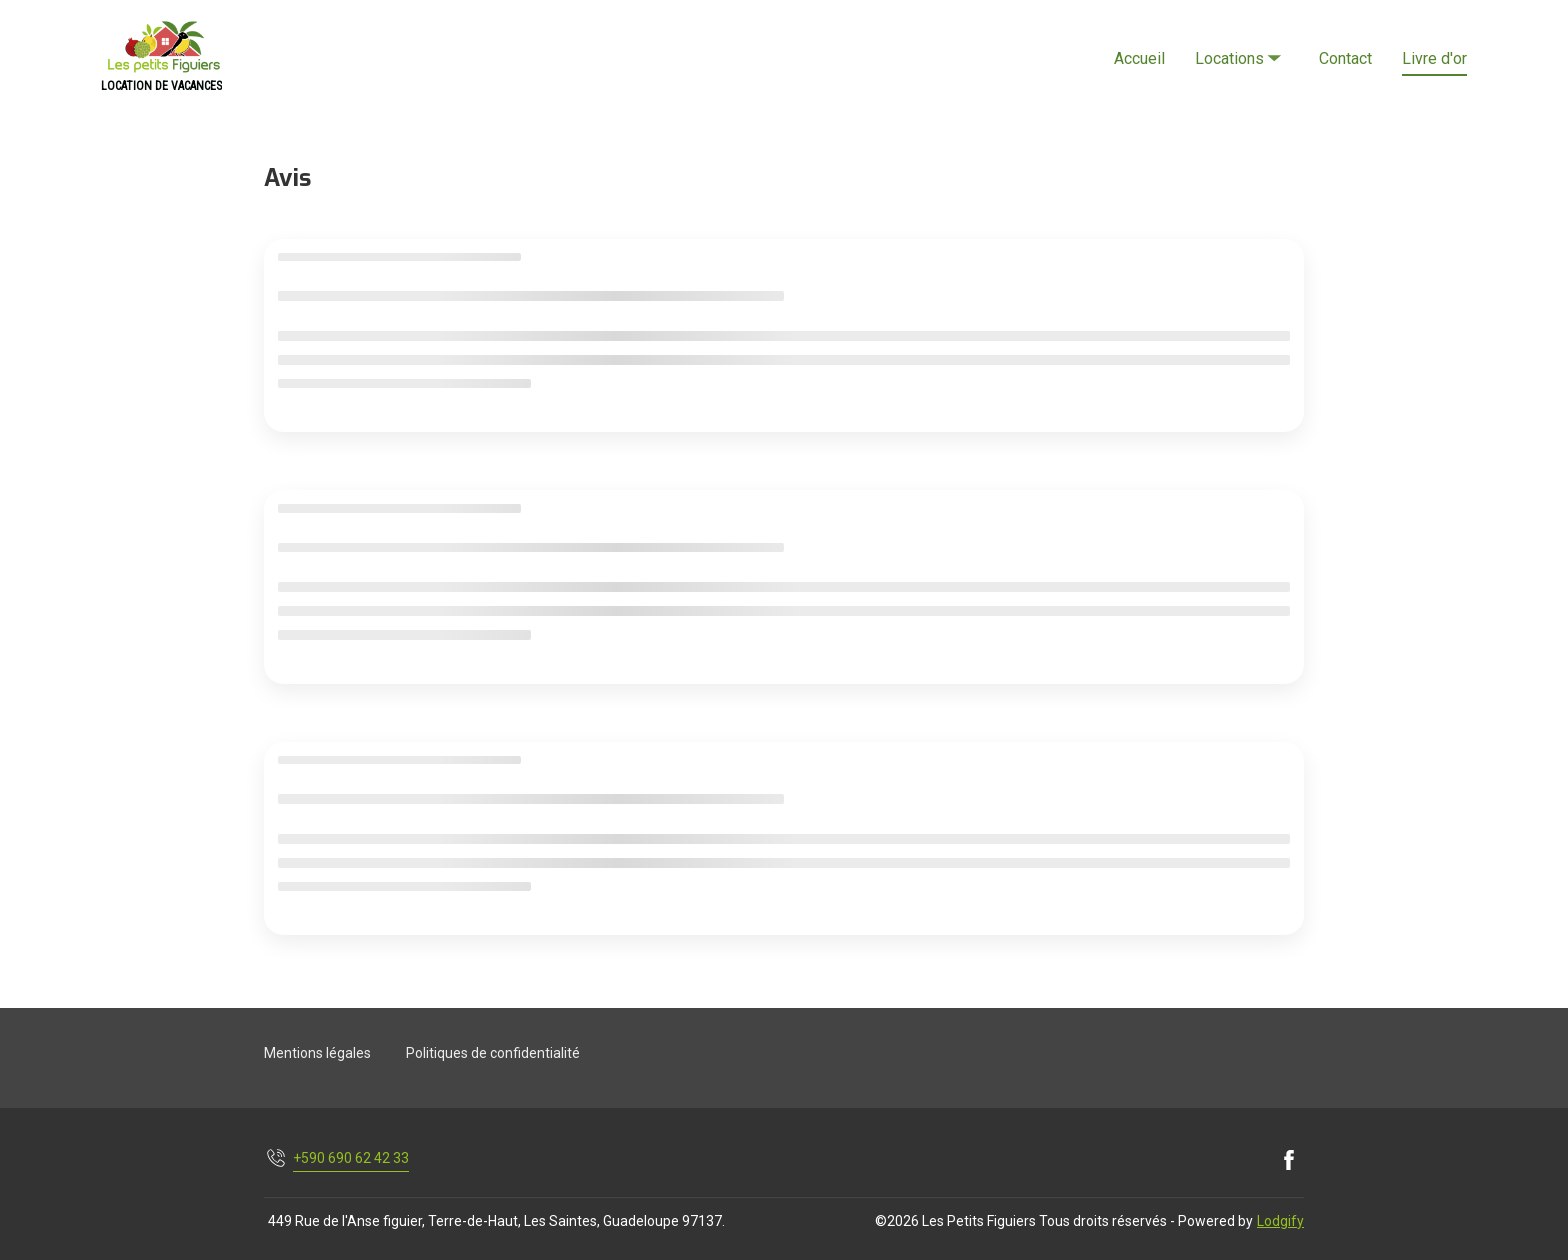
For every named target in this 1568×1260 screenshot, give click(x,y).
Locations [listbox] (1240, 41)
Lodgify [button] (1280, 1221)
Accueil (1139, 58)
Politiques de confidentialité (493, 1053)
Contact (1345, 58)
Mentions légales (317, 1053)
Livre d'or (1434, 58)
